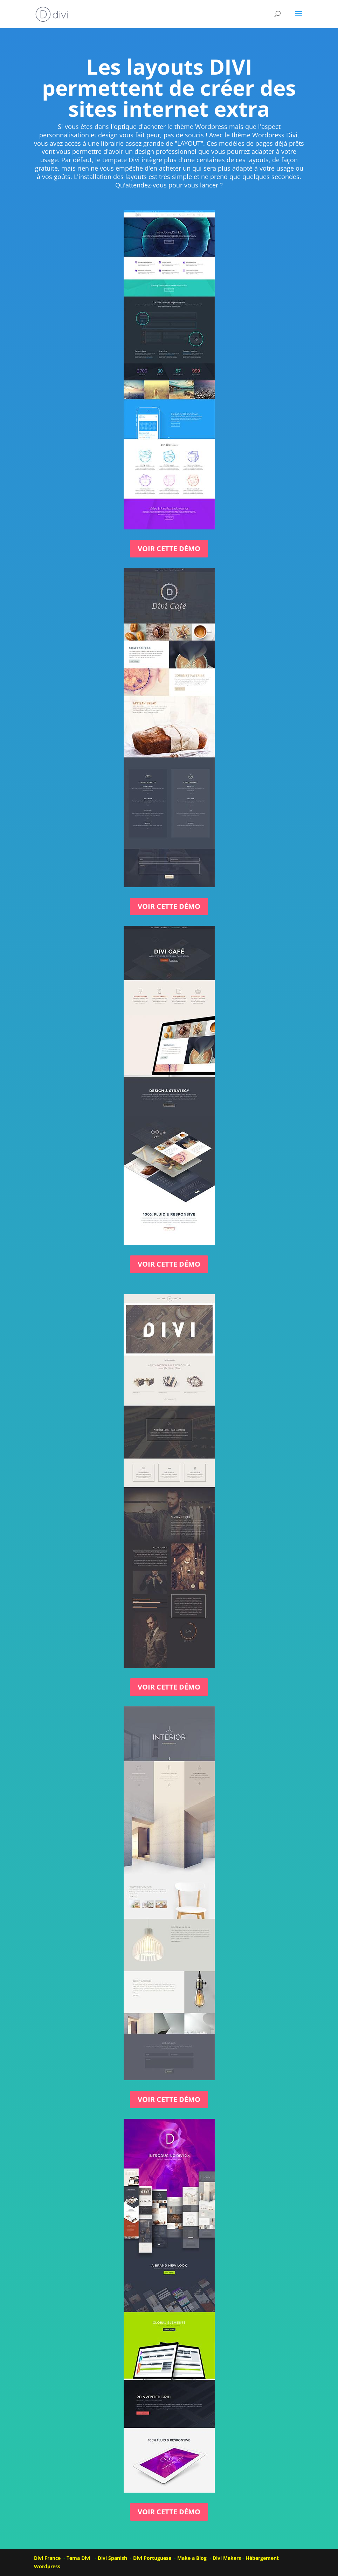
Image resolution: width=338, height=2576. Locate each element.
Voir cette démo (169, 548)
